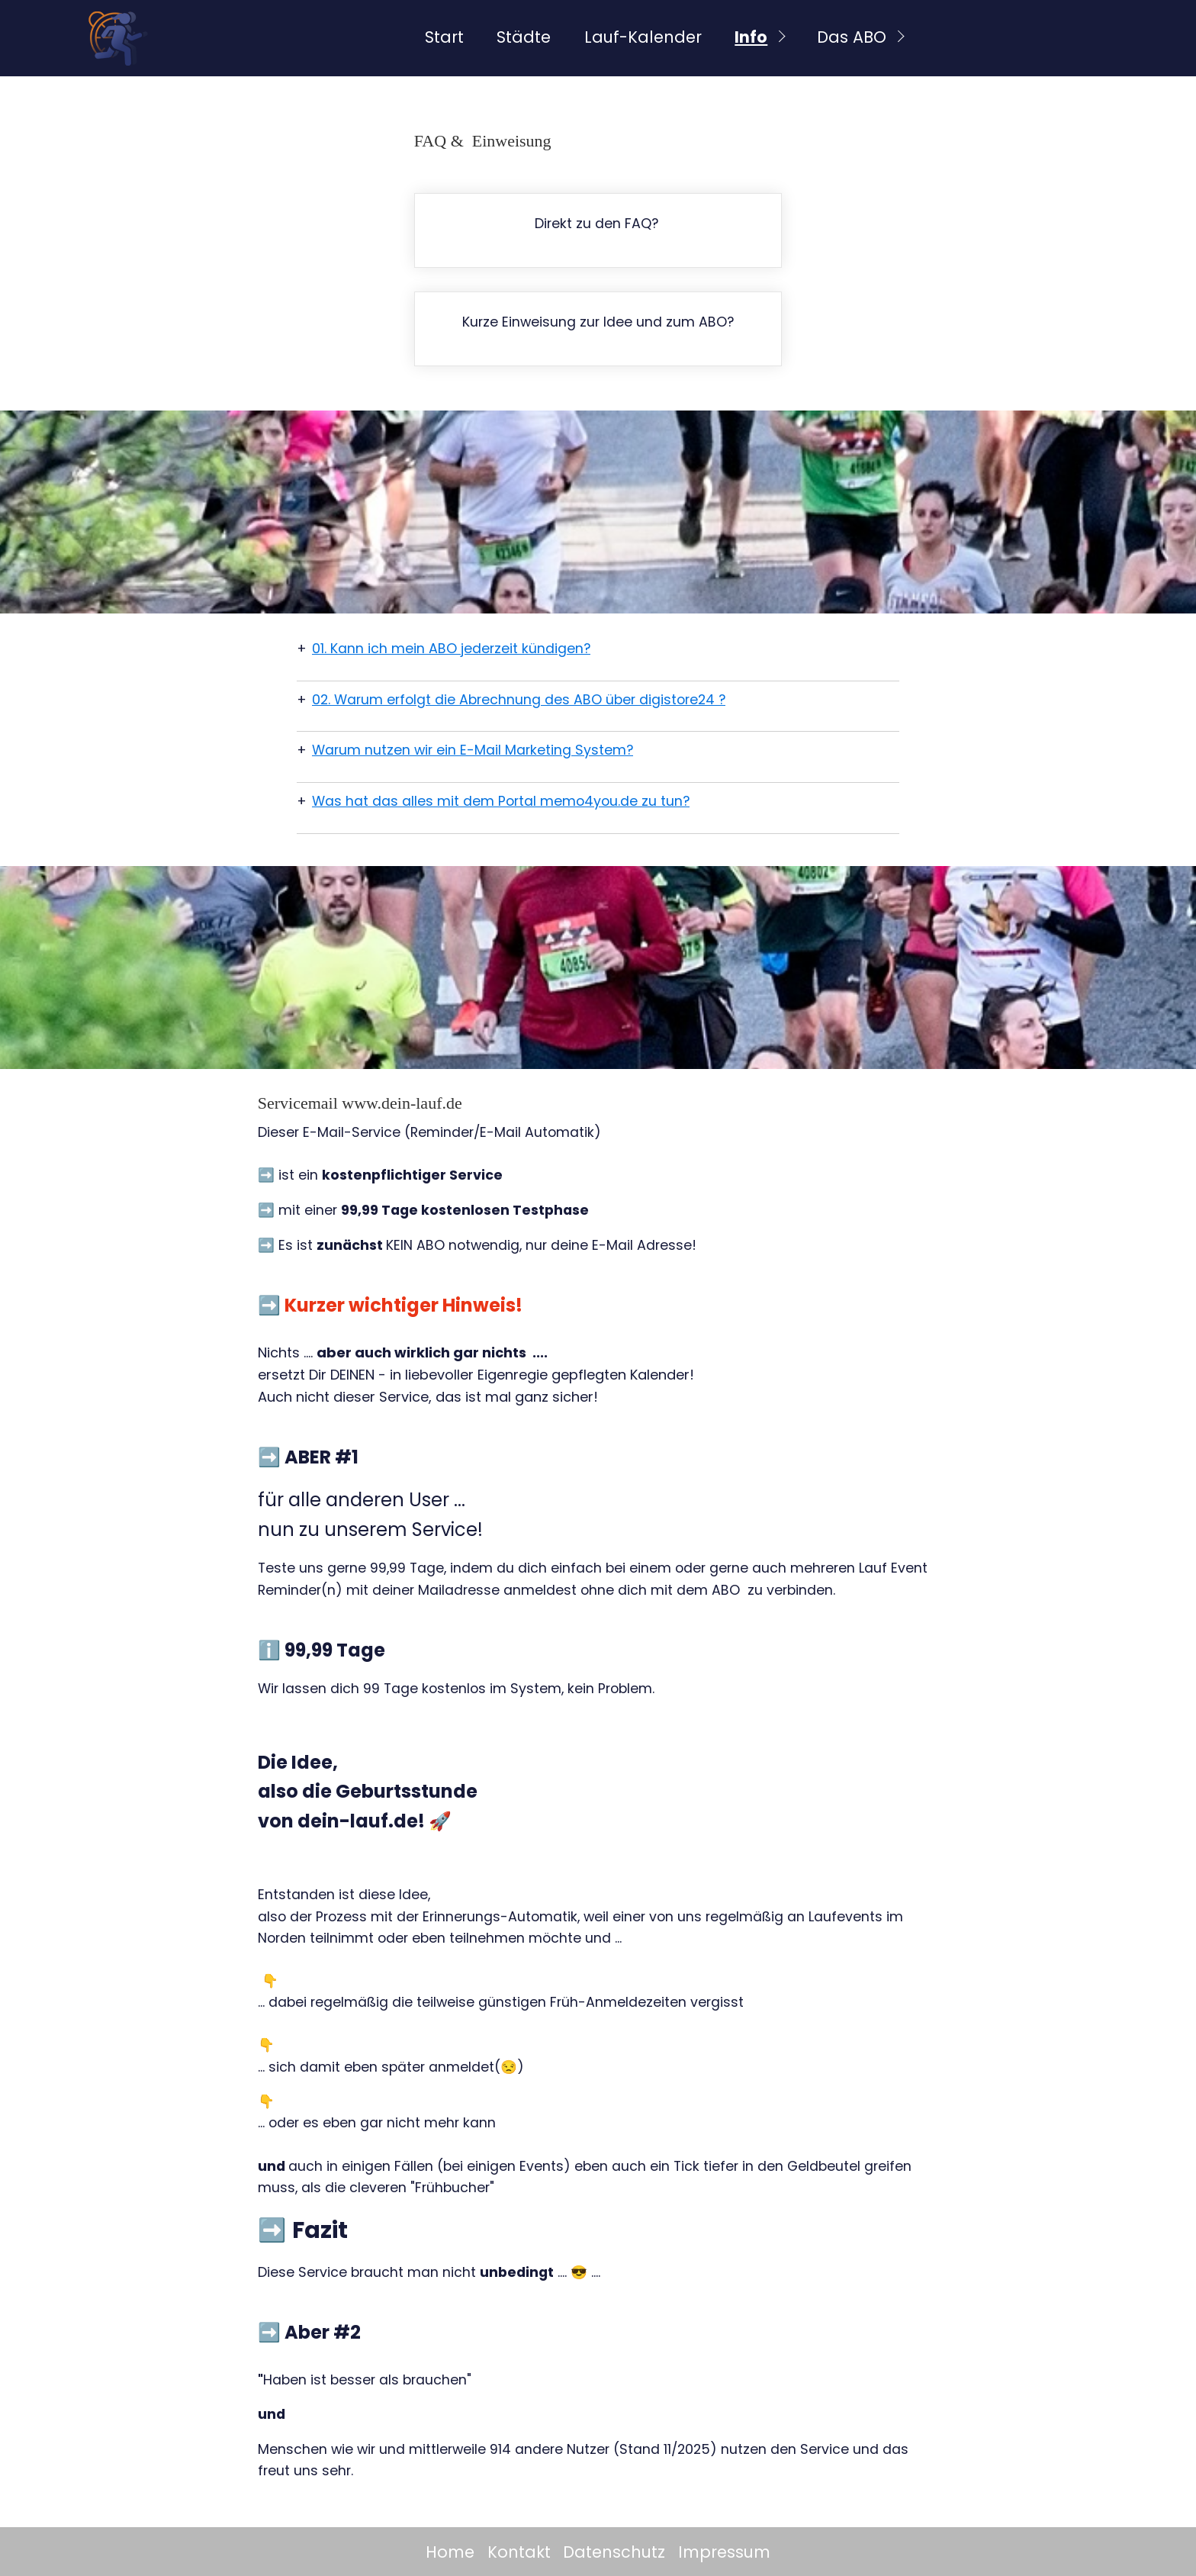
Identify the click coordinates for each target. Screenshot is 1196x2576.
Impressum (724, 2552)
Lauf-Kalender (643, 37)
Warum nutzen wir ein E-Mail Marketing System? (472, 750)
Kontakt (519, 2552)
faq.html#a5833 (598, 230)
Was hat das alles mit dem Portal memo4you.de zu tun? (501, 801)
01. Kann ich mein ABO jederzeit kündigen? (451, 648)
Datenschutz (614, 2552)
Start (444, 37)
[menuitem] (443, 38)
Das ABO (851, 37)
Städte (524, 37)
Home (450, 2552)
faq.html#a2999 (598, 328)
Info (751, 37)
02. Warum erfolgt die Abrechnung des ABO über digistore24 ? (518, 700)
